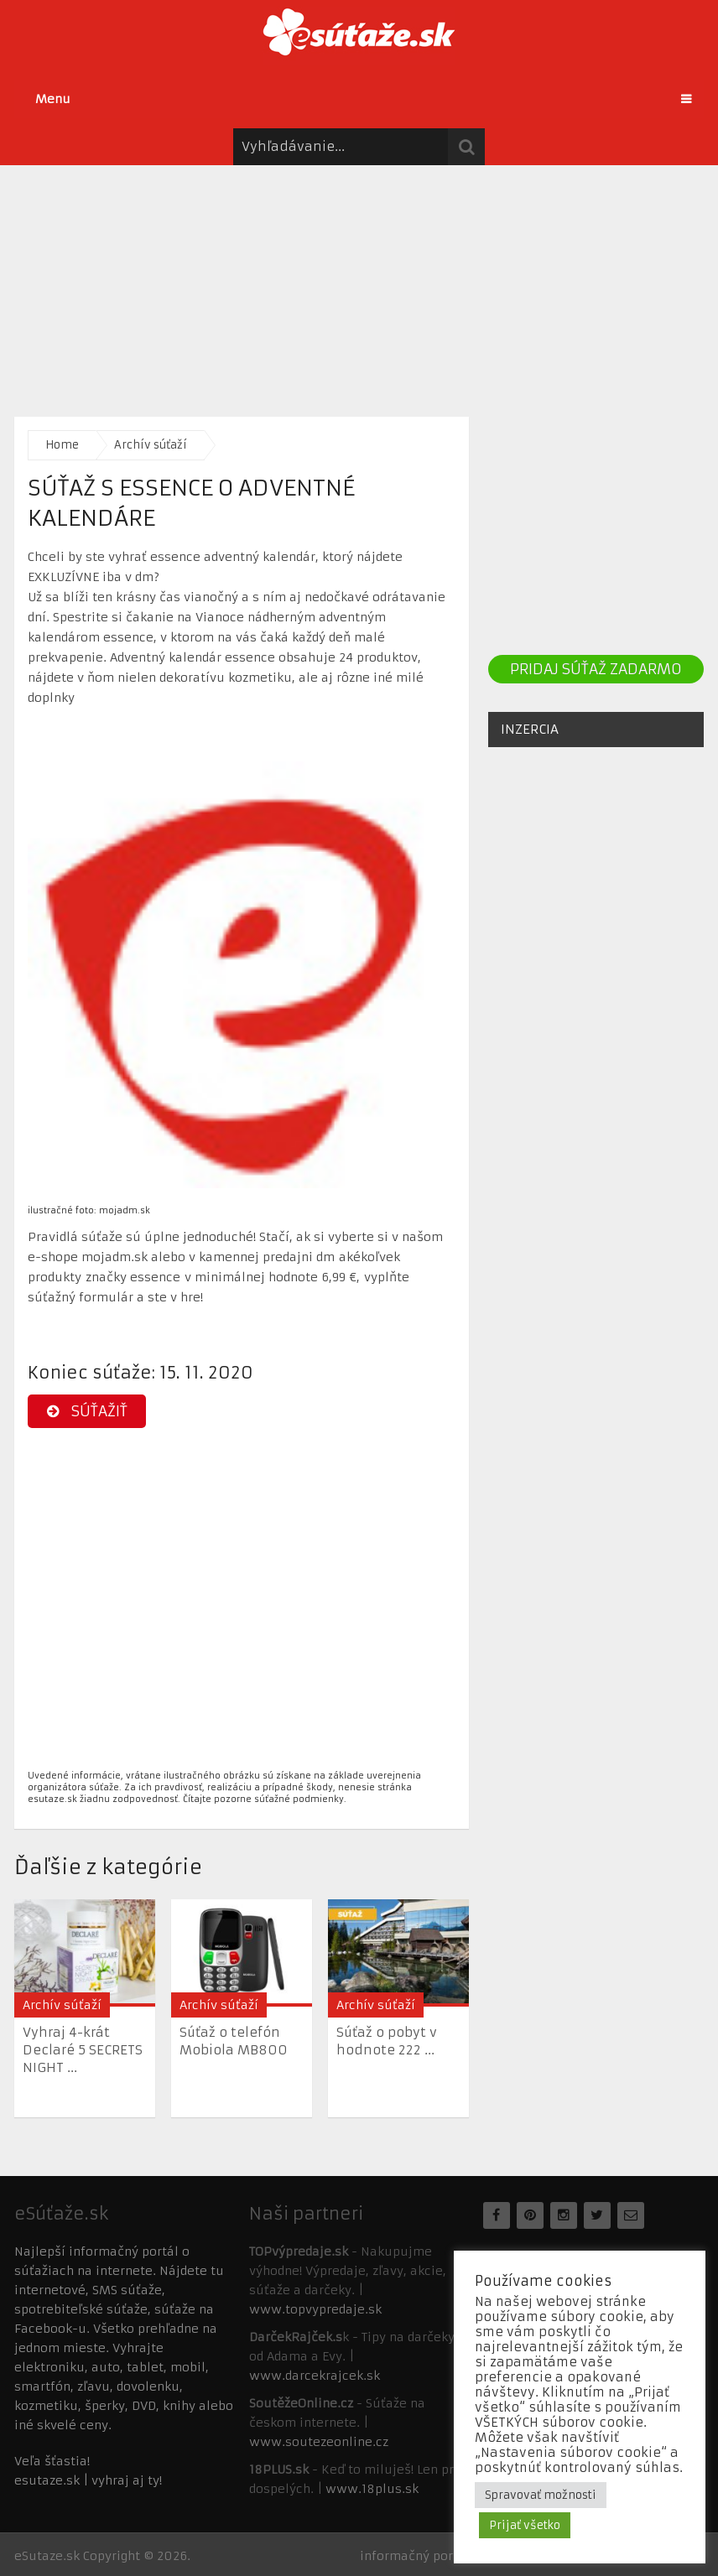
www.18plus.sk (372, 2488)
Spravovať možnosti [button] (540, 2495)
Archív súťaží (150, 445)
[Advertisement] (359, 282)
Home (62, 445)
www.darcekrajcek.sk (314, 2375)
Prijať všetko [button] (524, 2525)
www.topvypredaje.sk (315, 2309)
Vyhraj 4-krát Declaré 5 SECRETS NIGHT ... (83, 2049)
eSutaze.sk (47, 2555)
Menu (52, 98)
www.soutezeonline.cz (318, 2441)
